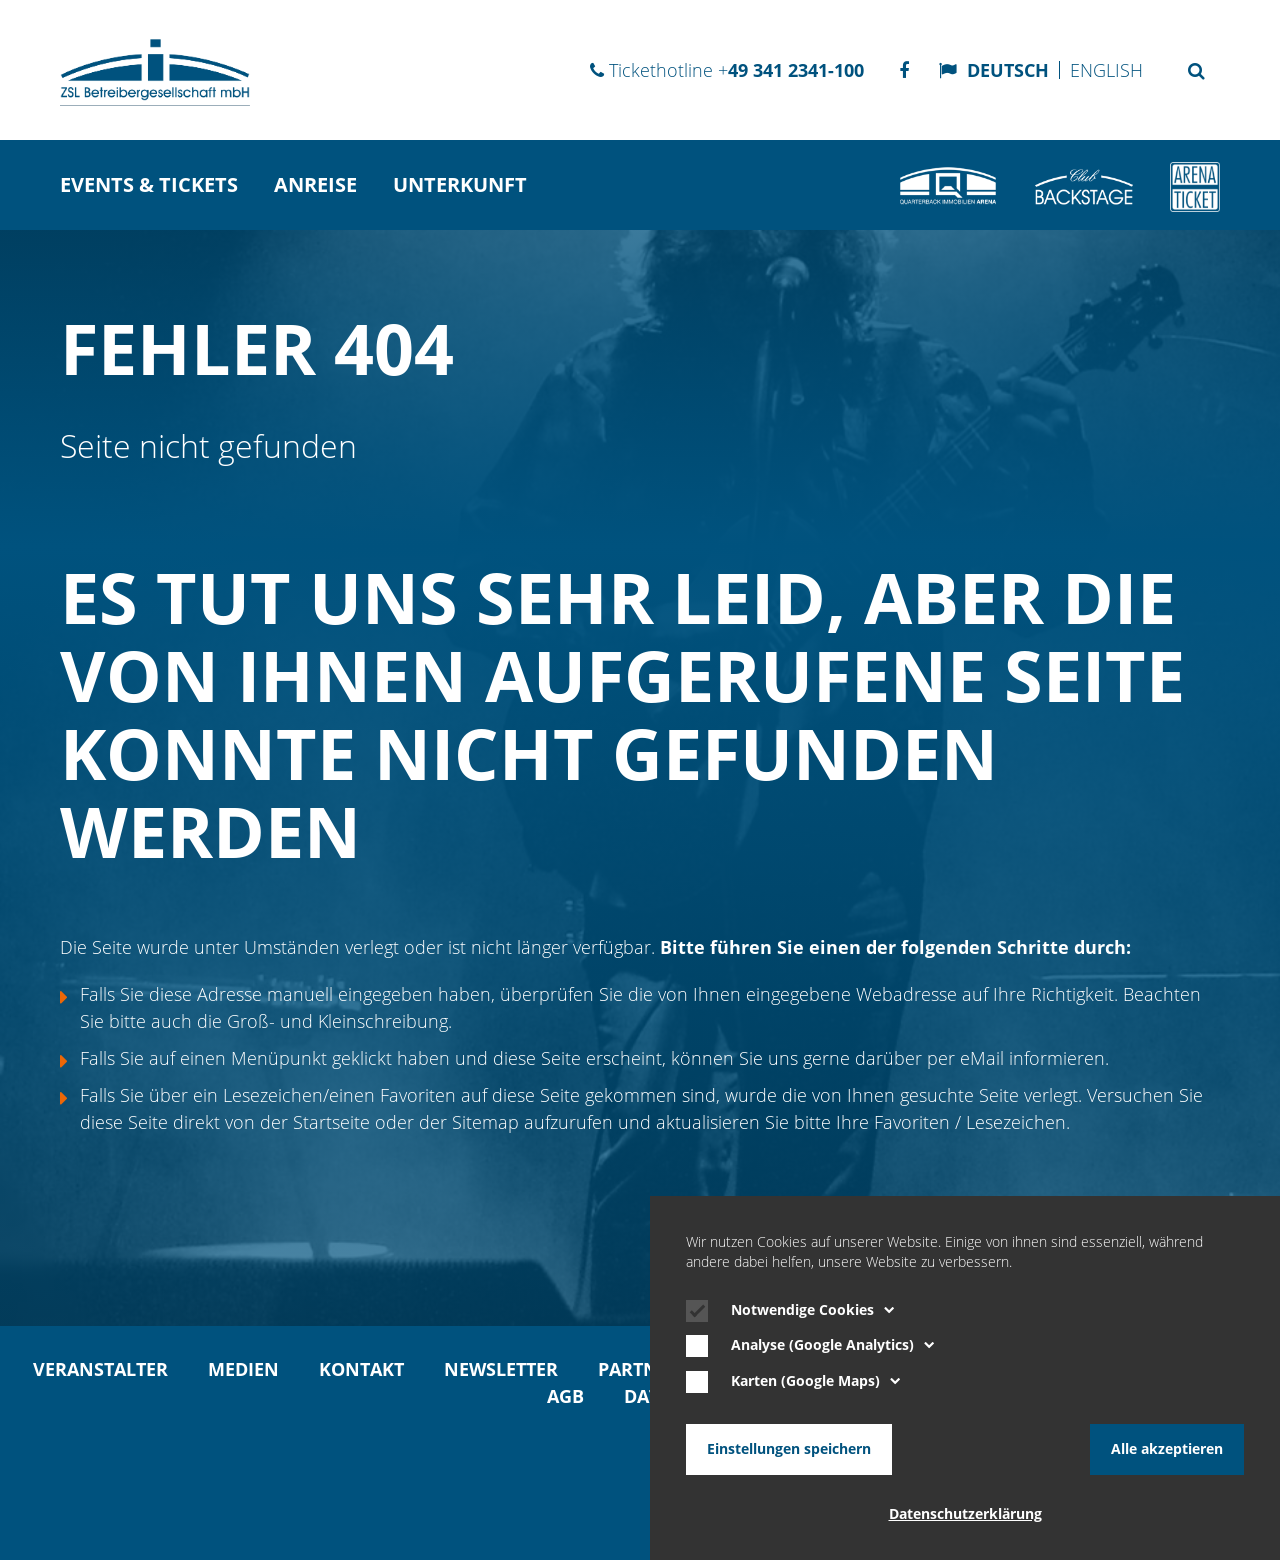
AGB (565, 1396)
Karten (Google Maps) (816, 1381)
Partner (639, 1369)
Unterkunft (460, 184)
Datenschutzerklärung (965, 1514)
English (1106, 70)
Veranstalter (100, 1369)
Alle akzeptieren (1167, 1449)
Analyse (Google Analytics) (833, 1345)
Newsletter (501, 1369)
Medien (243, 1369)
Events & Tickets (149, 184)
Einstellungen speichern (789, 1449)
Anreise (315, 184)
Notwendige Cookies (813, 1310)
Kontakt (361, 1369)
